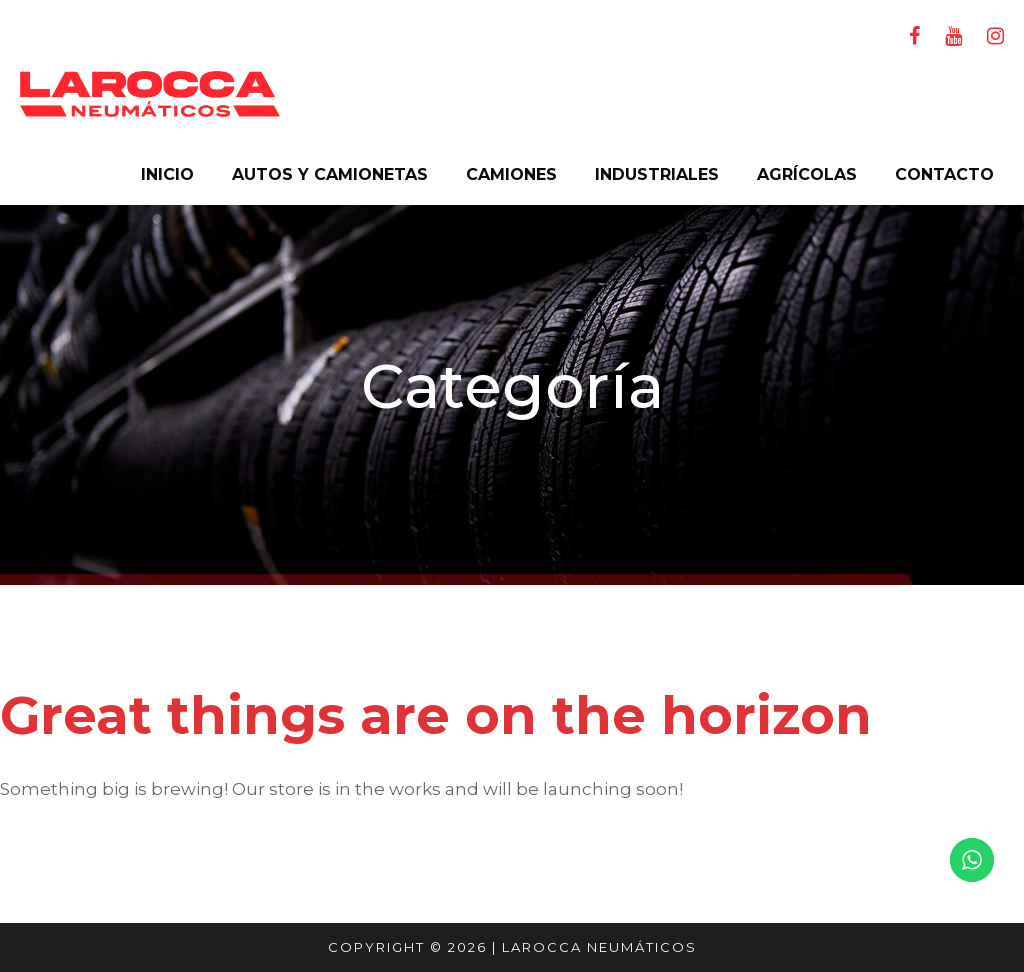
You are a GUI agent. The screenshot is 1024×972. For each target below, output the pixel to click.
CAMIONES (511, 174)
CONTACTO (944, 174)
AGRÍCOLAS (807, 174)
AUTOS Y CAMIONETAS (330, 174)
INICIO (167, 174)
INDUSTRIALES (657, 174)
